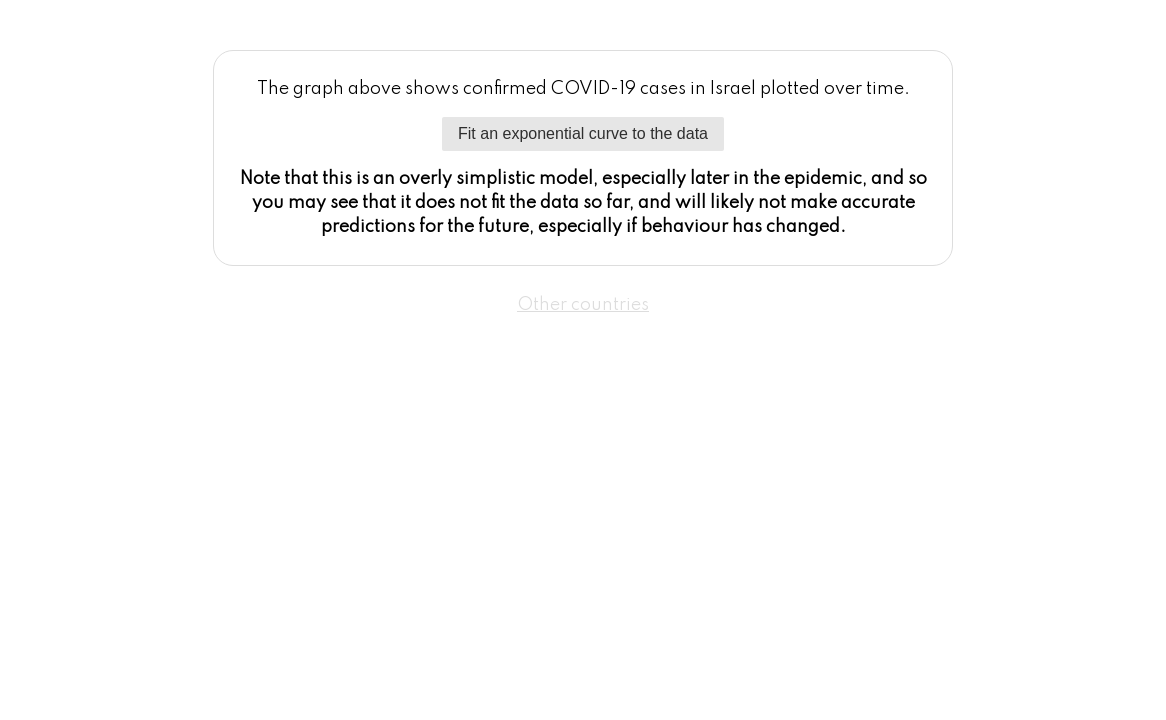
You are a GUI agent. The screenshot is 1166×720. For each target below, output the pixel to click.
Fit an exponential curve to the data (583, 133)
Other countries (583, 305)
